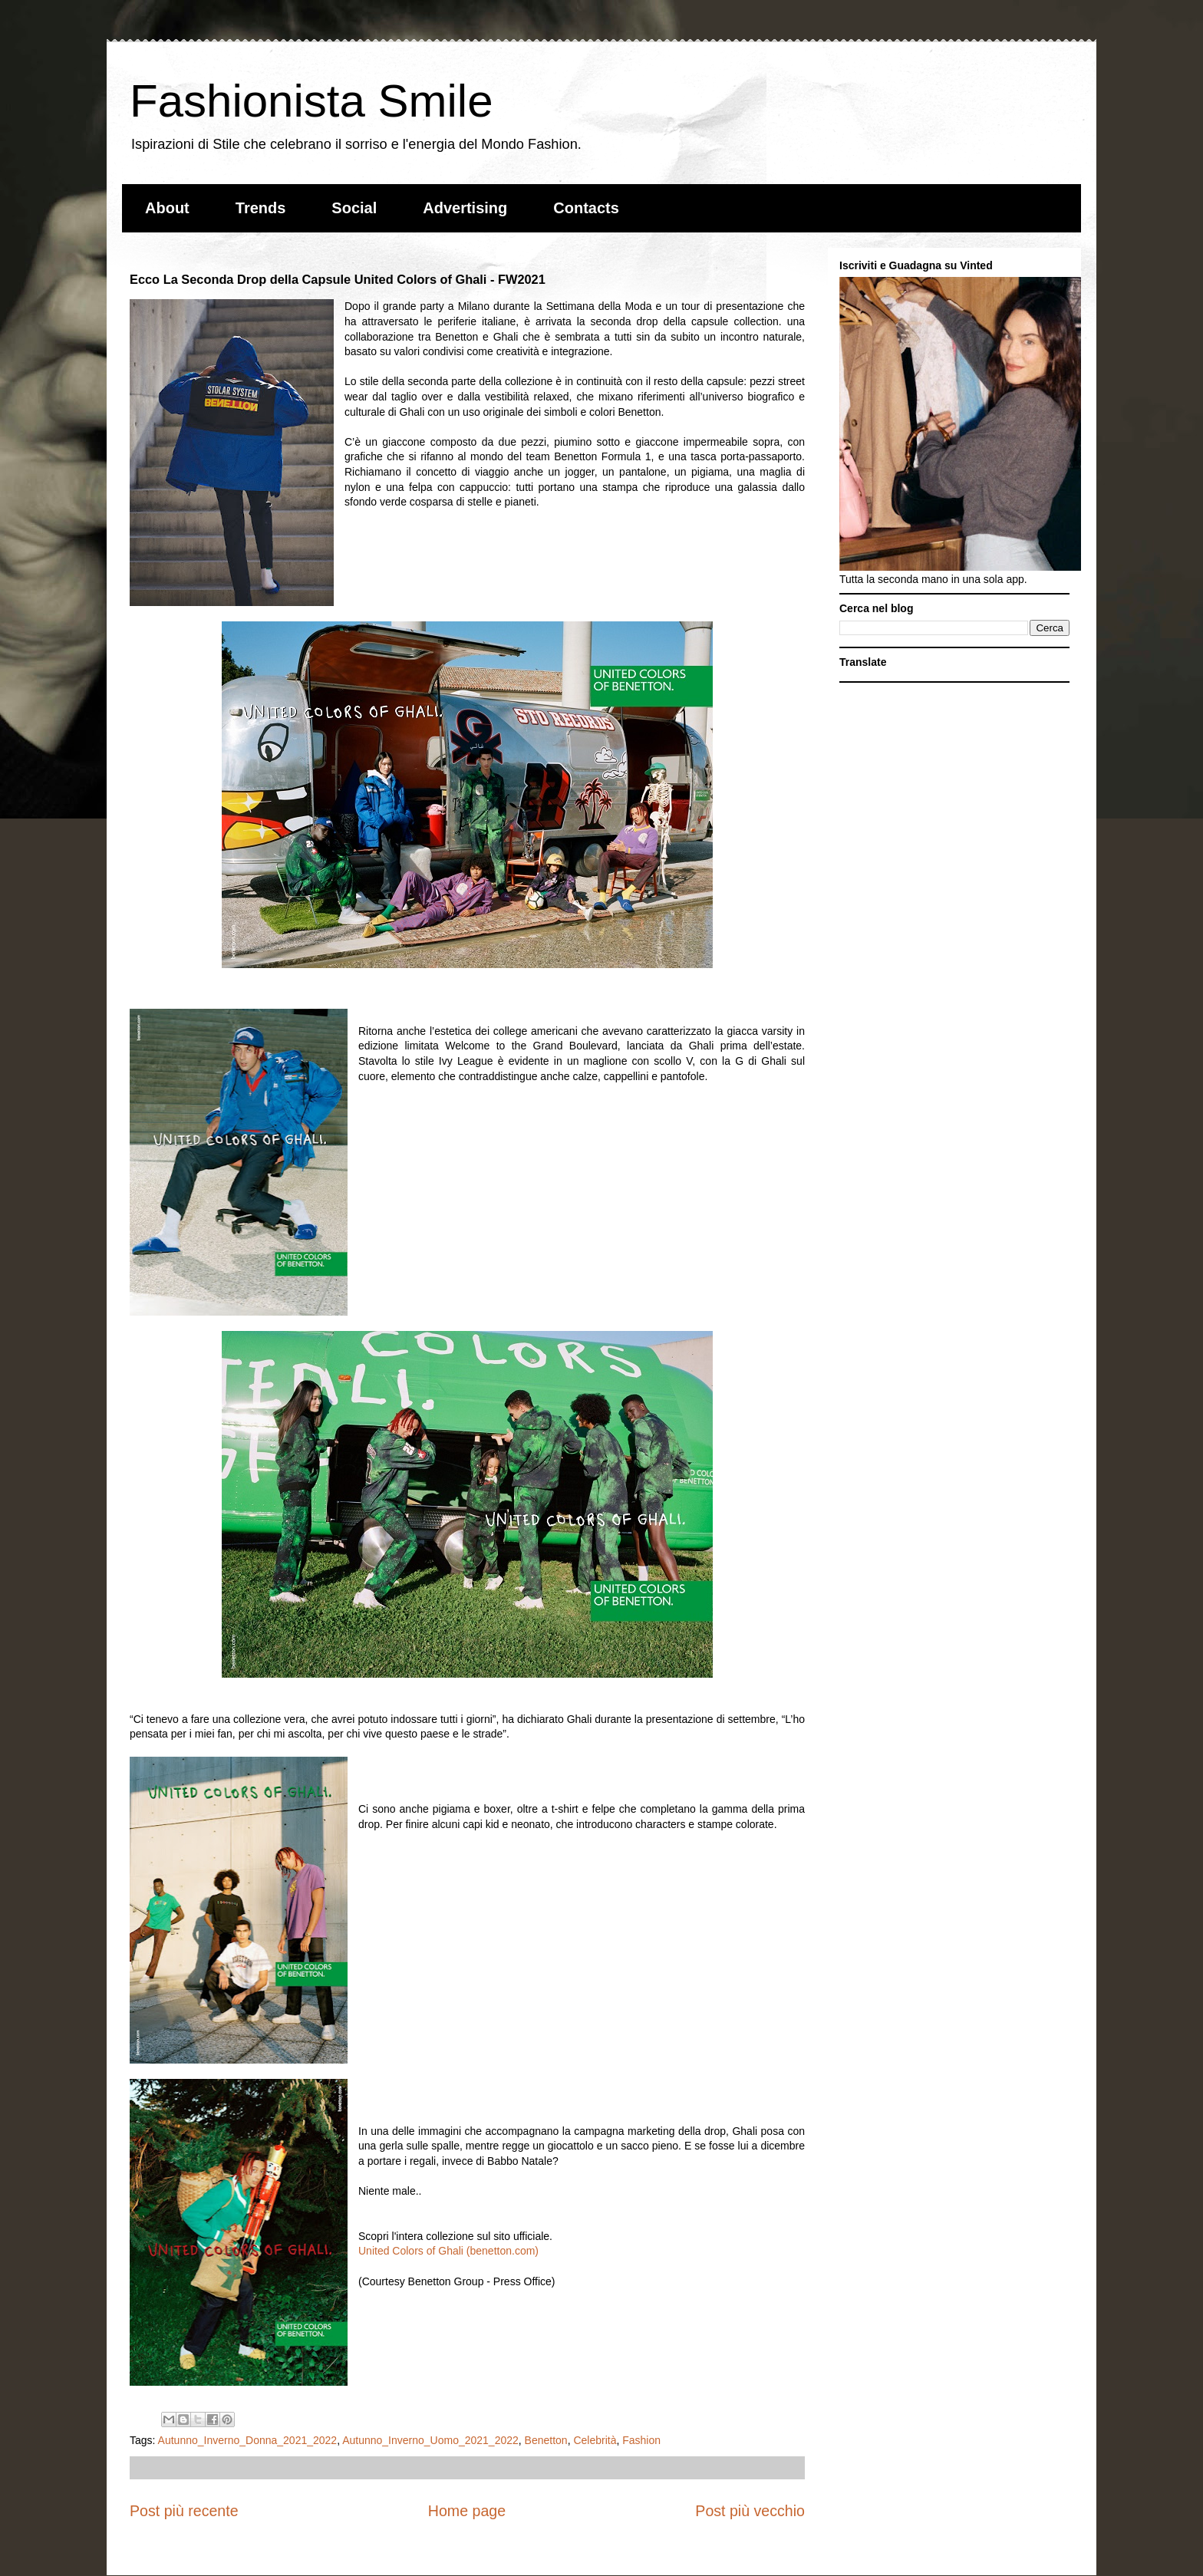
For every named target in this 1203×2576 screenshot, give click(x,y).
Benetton (546, 2440)
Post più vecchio (750, 2510)
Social (354, 207)
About (167, 207)
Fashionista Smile (311, 101)
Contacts (586, 207)
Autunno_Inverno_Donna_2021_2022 (248, 2440)
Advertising (465, 207)
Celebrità (594, 2440)
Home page (467, 2510)
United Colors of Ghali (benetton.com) (448, 2251)
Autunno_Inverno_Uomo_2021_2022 (430, 2440)
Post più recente (184, 2510)
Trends (261, 207)
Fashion (641, 2440)
